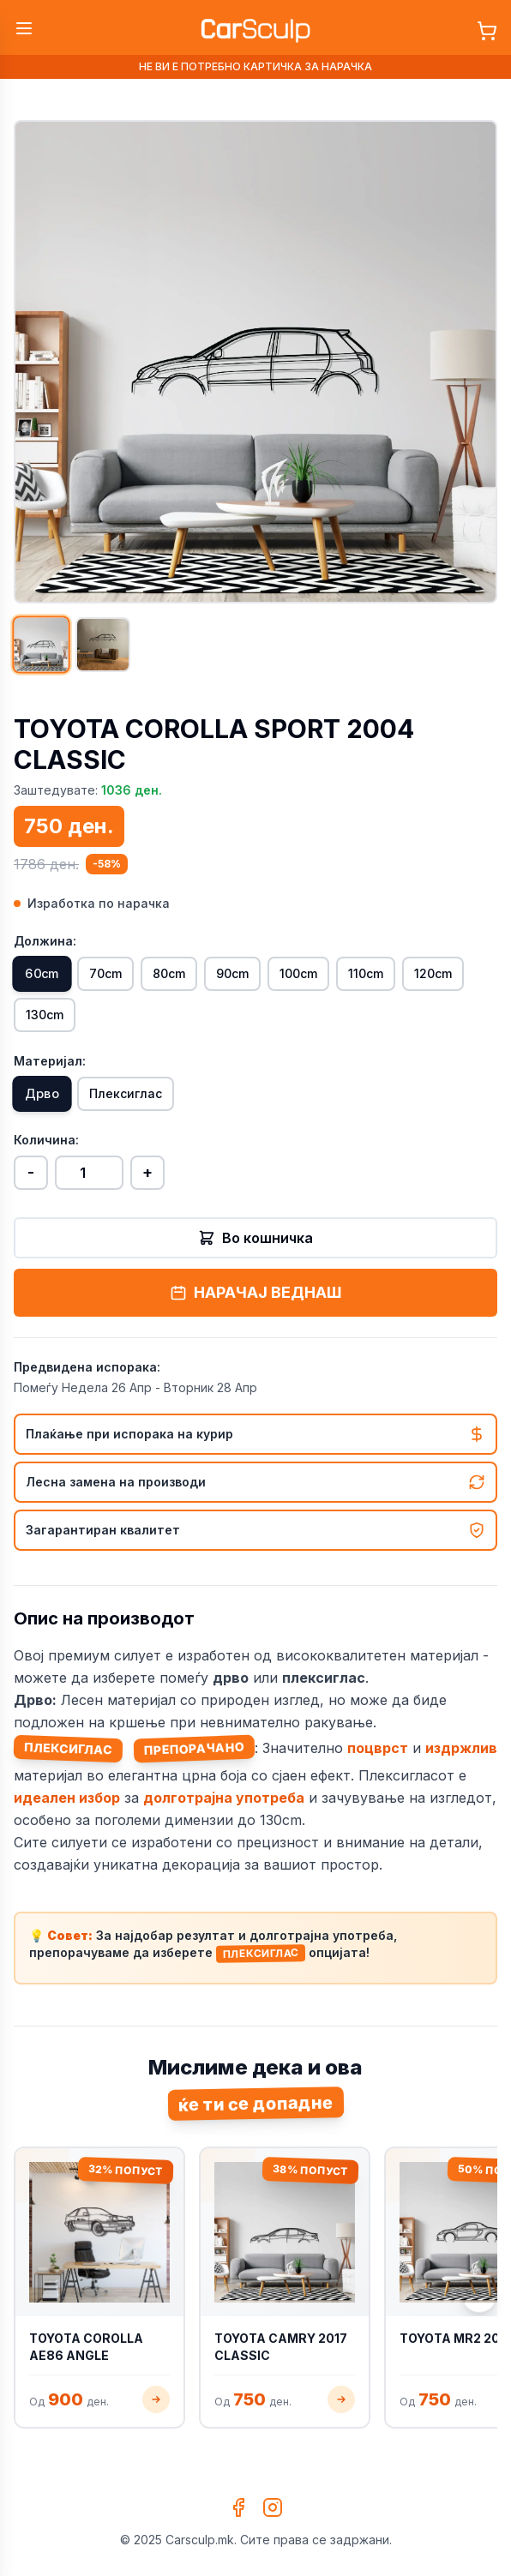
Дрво (42, 1094)
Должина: (45, 941)
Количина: (46, 1139)
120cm (433, 973)
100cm (298, 973)
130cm (44, 1014)
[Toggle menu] (24, 28)
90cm (232, 973)
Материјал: (50, 1061)
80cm (169, 973)
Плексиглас (125, 1093)
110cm (365, 973)
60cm (42, 974)
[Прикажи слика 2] (102, 644)
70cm (105, 973)
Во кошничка (255, 1237)
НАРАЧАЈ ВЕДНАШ (255, 1292)
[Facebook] (238, 2507)
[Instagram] (272, 2507)
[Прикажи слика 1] (40, 644)
